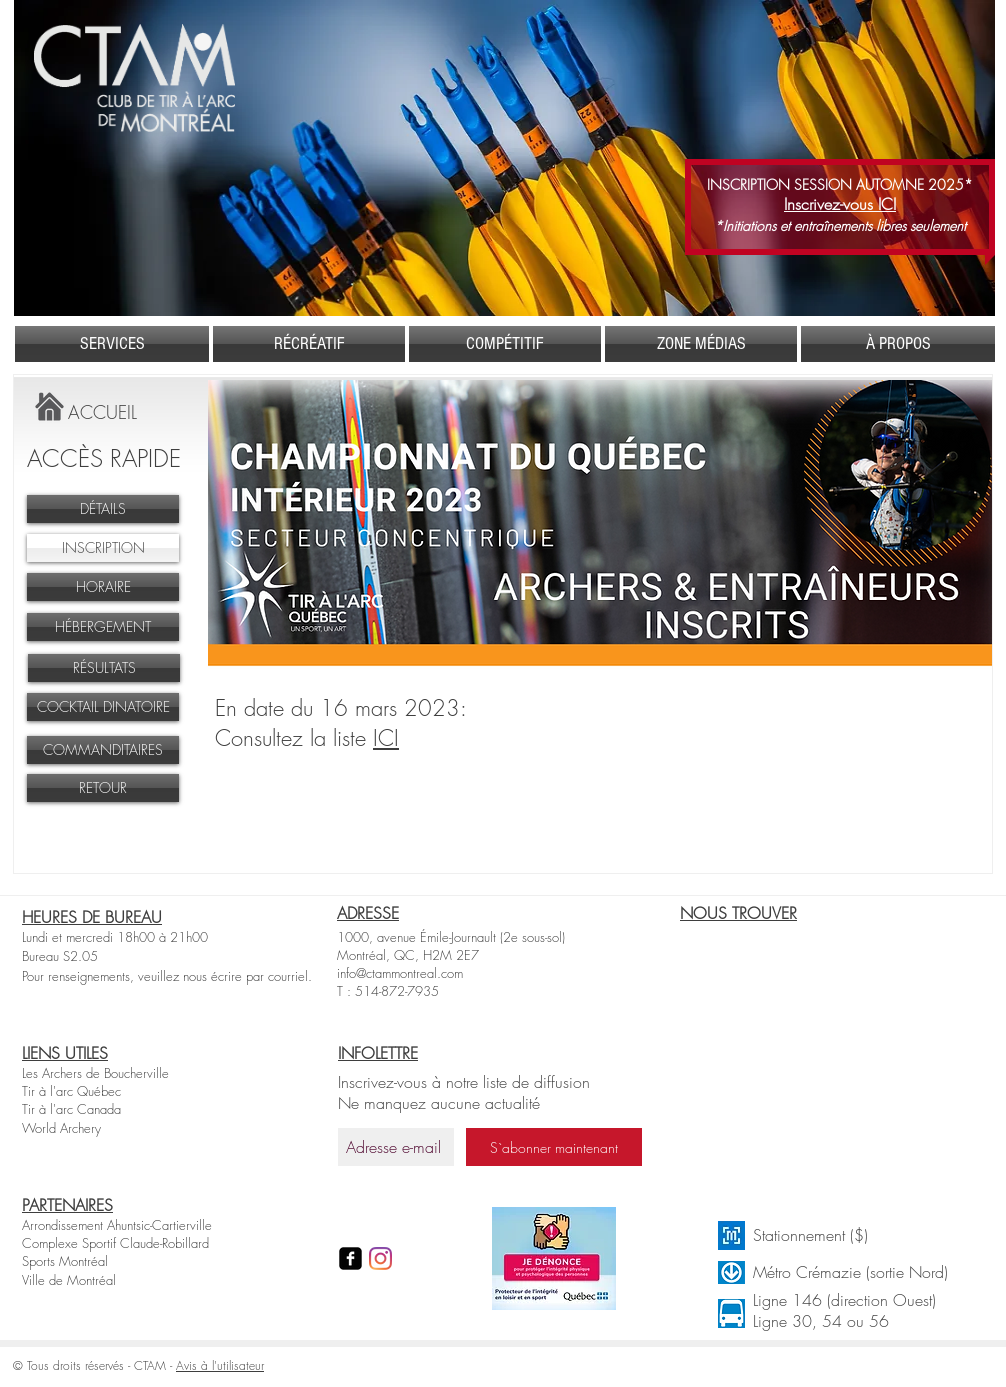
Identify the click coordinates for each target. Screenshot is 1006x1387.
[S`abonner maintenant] (554, 1147)
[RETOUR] (103, 788)
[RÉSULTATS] (104, 668)
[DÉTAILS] (103, 509)
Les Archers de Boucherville (95, 1073)
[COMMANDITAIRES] (103, 750)
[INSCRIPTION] (103, 548)
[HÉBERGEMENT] (103, 627)
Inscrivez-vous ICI (840, 204)
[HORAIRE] (103, 587)
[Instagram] (380, 1258)
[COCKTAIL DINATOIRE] (103, 707)
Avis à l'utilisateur (220, 1365)
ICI (386, 738)
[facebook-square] (350, 1258)
